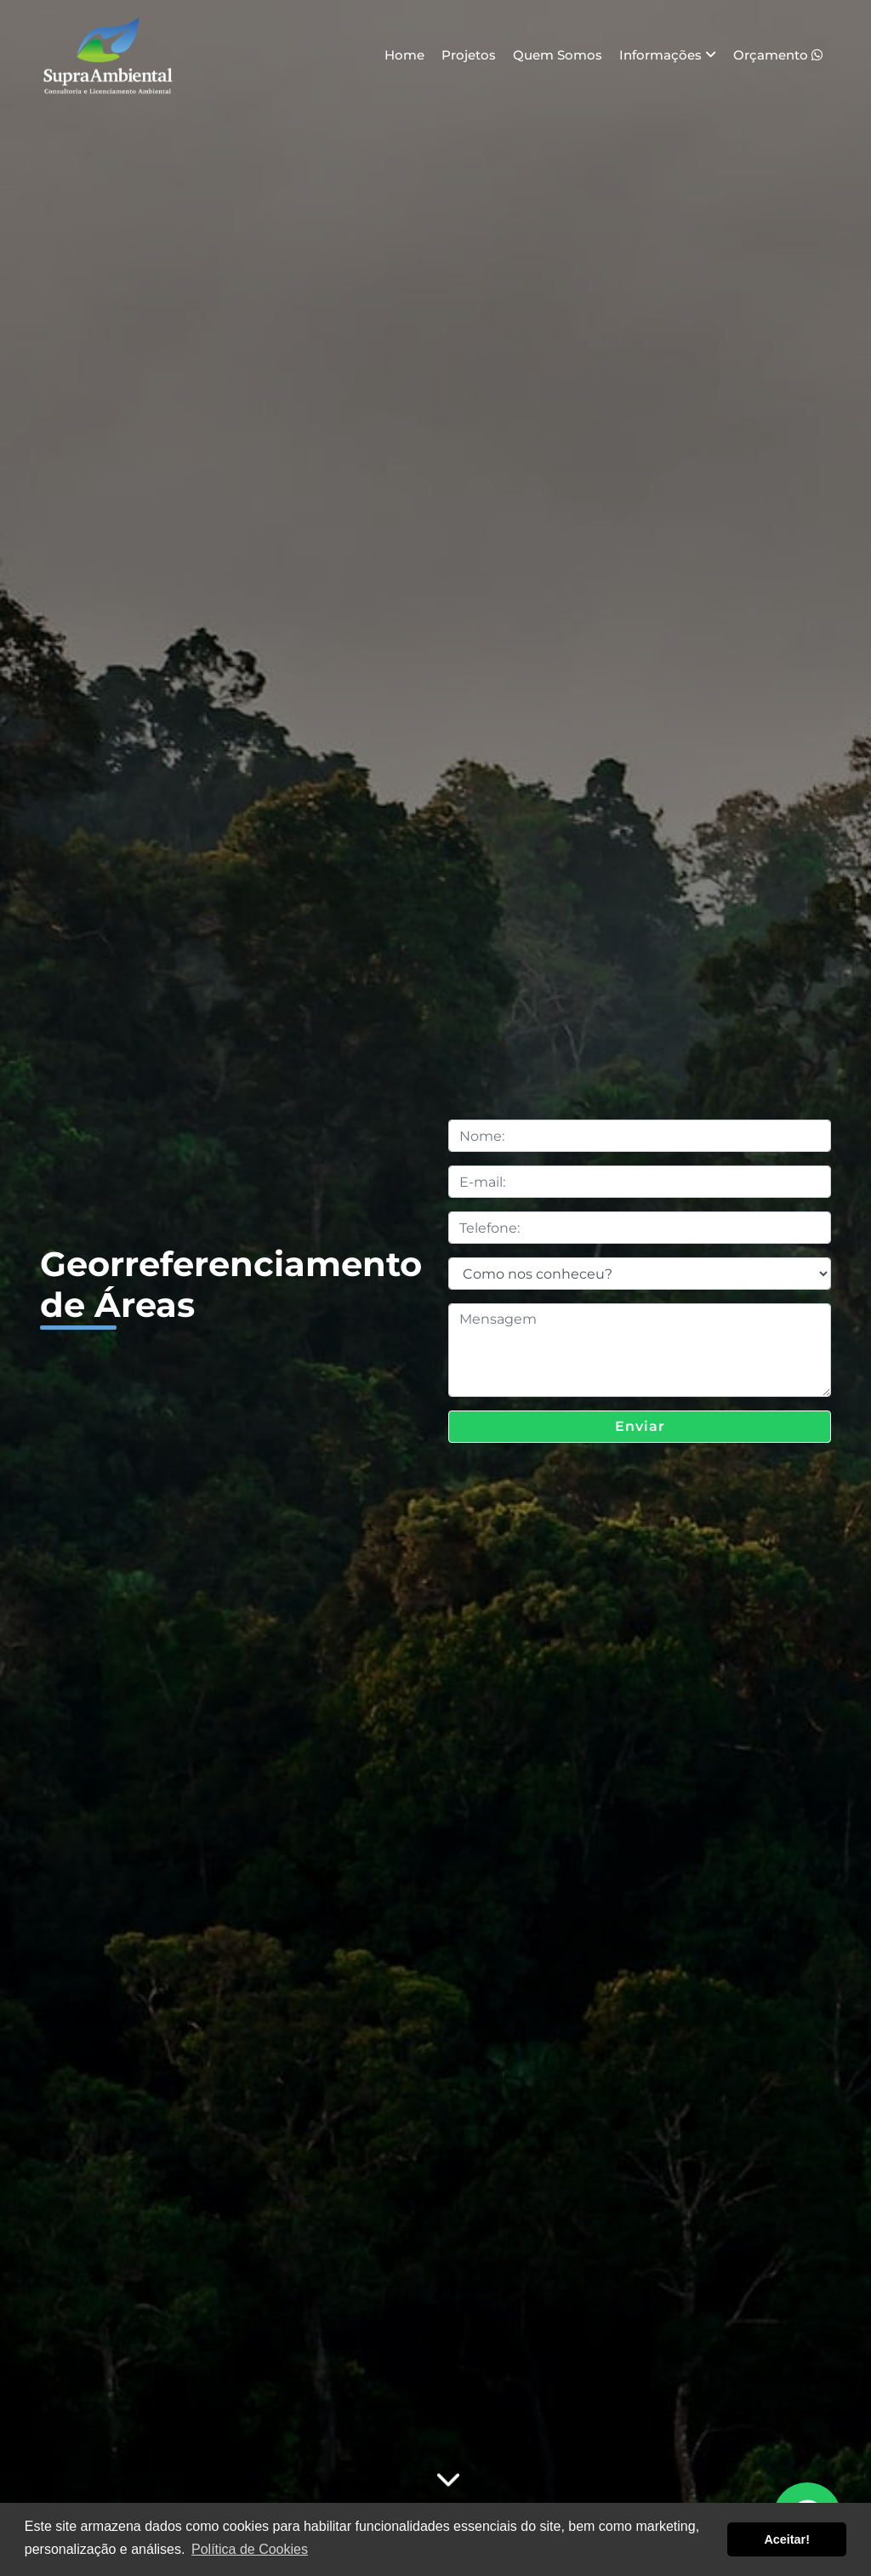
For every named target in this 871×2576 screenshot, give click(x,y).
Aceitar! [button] (787, 2539)
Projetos (468, 55)
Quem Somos (557, 55)
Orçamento (778, 55)
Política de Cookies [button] (249, 2549)
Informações (667, 55)
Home (404, 55)
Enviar (640, 1426)
